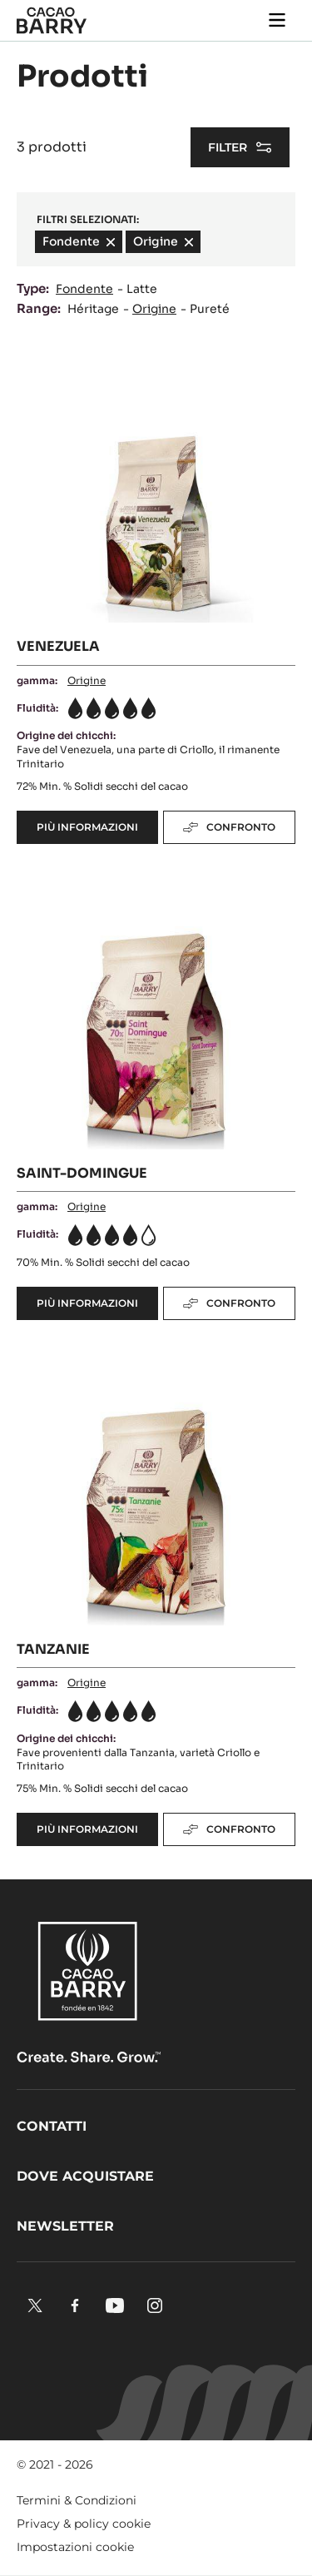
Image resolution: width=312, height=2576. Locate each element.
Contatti (52, 2126)
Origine (154, 308)
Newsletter (65, 2226)
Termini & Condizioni (76, 2500)
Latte (141, 288)
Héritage (93, 308)
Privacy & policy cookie (84, 2523)
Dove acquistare (85, 2176)
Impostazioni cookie (75, 2546)
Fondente (84, 288)
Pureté (210, 308)
